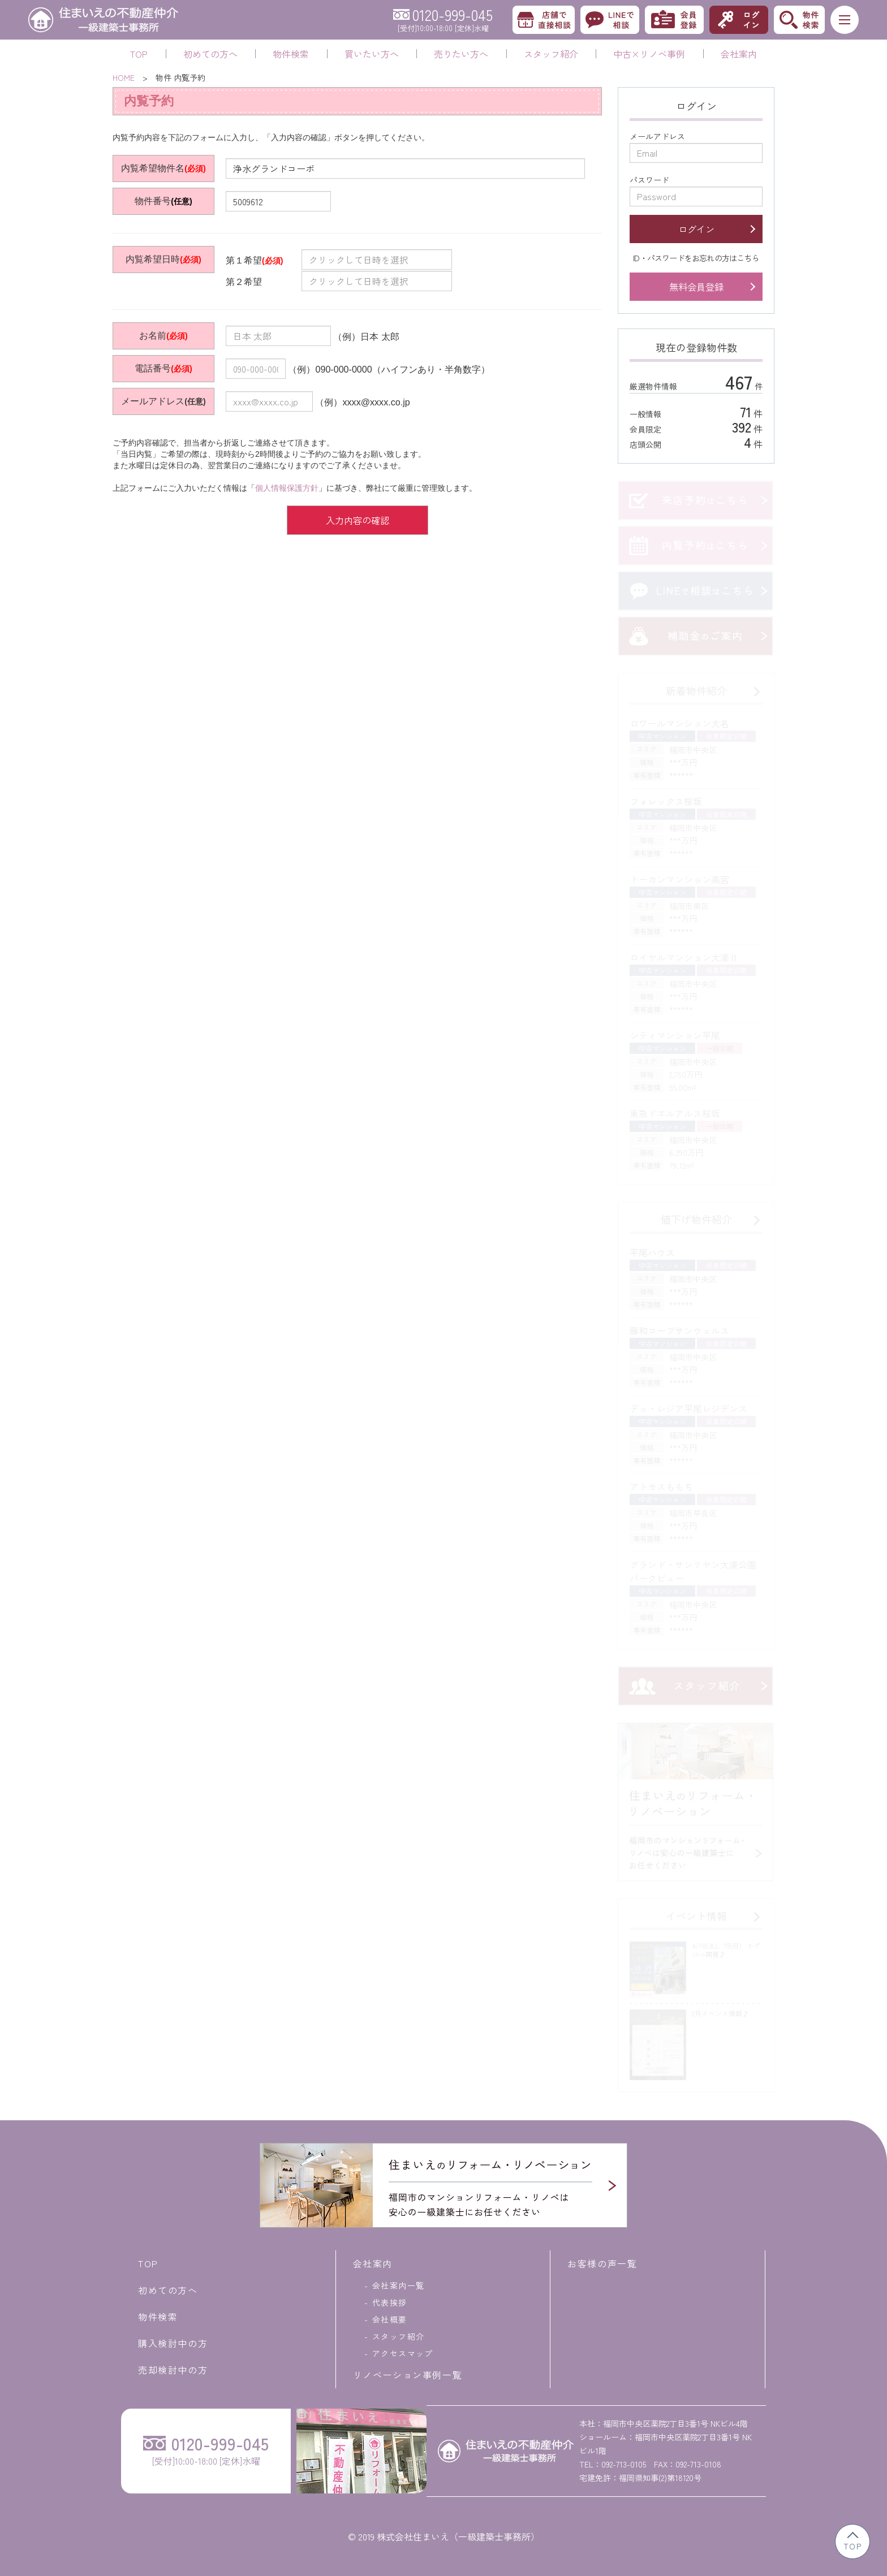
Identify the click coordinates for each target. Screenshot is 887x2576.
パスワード (649, 179)
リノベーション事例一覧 (408, 2374)
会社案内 (739, 53)
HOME (124, 77)
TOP (139, 53)
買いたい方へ (372, 53)
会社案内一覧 (398, 2285)
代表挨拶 (389, 2302)
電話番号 (153, 368)
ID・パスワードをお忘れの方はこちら (696, 257)
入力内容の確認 (357, 520)
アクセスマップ (402, 2353)
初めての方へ (210, 53)
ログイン (696, 229)
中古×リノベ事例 (649, 53)
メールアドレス (152, 401)
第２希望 (253, 281)
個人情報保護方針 (286, 487)
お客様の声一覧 (602, 2263)
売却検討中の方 (173, 2369)
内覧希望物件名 (152, 168)
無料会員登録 (696, 286)
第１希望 (254, 260)
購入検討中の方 (173, 2343)
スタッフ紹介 (551, 53)
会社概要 (389, 2319)
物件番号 (153, 201)
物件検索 (291, 53)
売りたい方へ (461, 53)
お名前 (152, 335)
